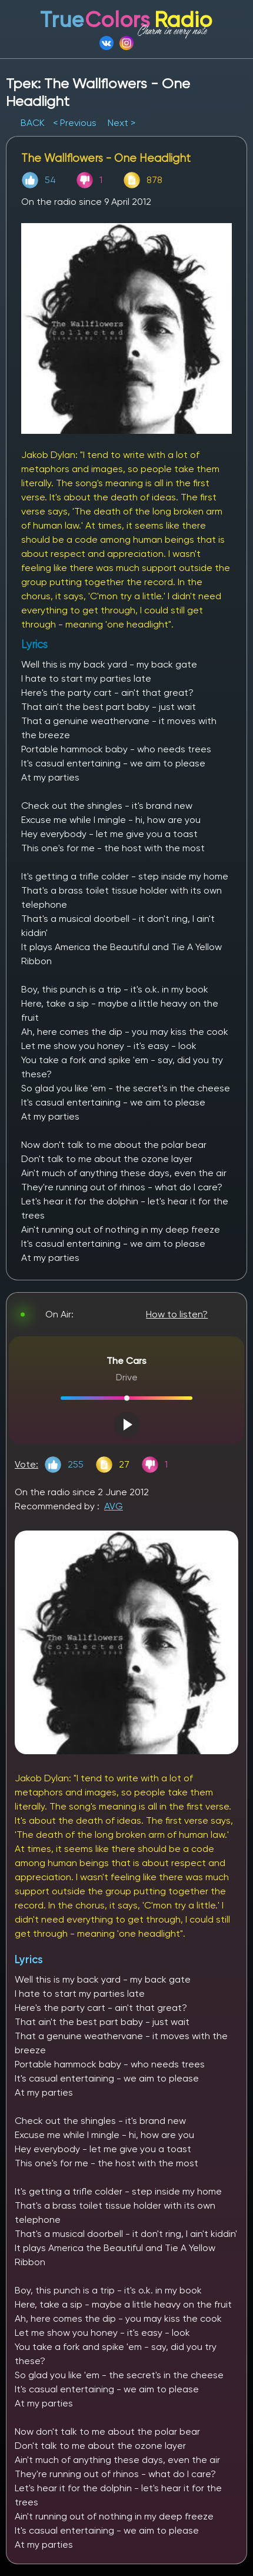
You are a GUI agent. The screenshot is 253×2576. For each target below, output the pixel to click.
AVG (113, 1506)
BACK (34, 122)
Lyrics (29, 1959)
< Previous (74, 122)
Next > (121, 122)
